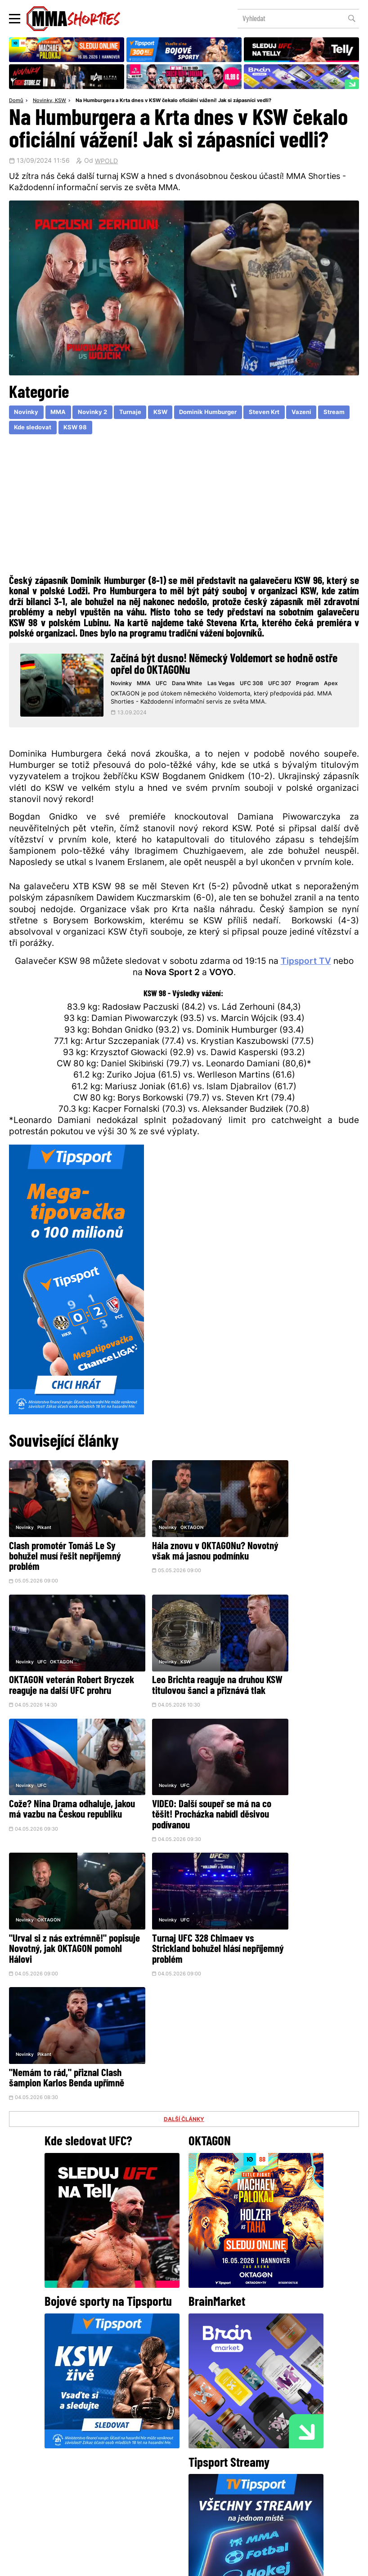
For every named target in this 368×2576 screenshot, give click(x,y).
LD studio (315, 2564)
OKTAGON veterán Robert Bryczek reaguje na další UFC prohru (301, 1548)
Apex (334, 685)
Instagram (219, 2432)
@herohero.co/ (105, 2401)
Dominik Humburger (219, 413)
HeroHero (153, 2497)
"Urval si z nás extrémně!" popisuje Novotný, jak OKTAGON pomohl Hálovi (58, 1790)
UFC (165, 685)
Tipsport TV (306, 967)
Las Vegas (224, 685)
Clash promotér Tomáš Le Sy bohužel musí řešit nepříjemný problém (65, 1548)
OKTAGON (168, 1518)
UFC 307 (282, 685)
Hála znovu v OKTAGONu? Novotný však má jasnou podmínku (174, 1548)
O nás (116, 2497)
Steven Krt (279, 413)
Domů (16, 101)
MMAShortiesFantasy (220, 2497)
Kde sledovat (69, 429)
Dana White (191, 685)
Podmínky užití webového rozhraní (85, 2564)
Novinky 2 (96, 413)
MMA (60, 413)
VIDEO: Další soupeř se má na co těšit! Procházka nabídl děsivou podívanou (301, 1669)
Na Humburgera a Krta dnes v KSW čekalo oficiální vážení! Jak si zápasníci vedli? (173, 101)
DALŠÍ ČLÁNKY (184, 1837)
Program (310, 685)
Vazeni (317, 413)
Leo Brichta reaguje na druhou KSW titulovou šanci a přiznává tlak (65, 1669)
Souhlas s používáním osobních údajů (227, 2564)
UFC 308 (255, 685)
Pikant (44, 1518)
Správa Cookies (155, 2564)
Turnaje (136, 413)
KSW (60, 101)
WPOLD (106, 162)
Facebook (154, 2432)
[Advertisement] (184, 508)
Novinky (42, 101)
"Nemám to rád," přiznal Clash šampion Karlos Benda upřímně (299, 1790)
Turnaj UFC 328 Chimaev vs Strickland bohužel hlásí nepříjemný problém (178, 1790)
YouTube (283, 2432)
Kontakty (280, 2479)
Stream (25, 429)
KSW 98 (113, 429)
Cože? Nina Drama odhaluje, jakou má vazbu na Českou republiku (180, 1669)
